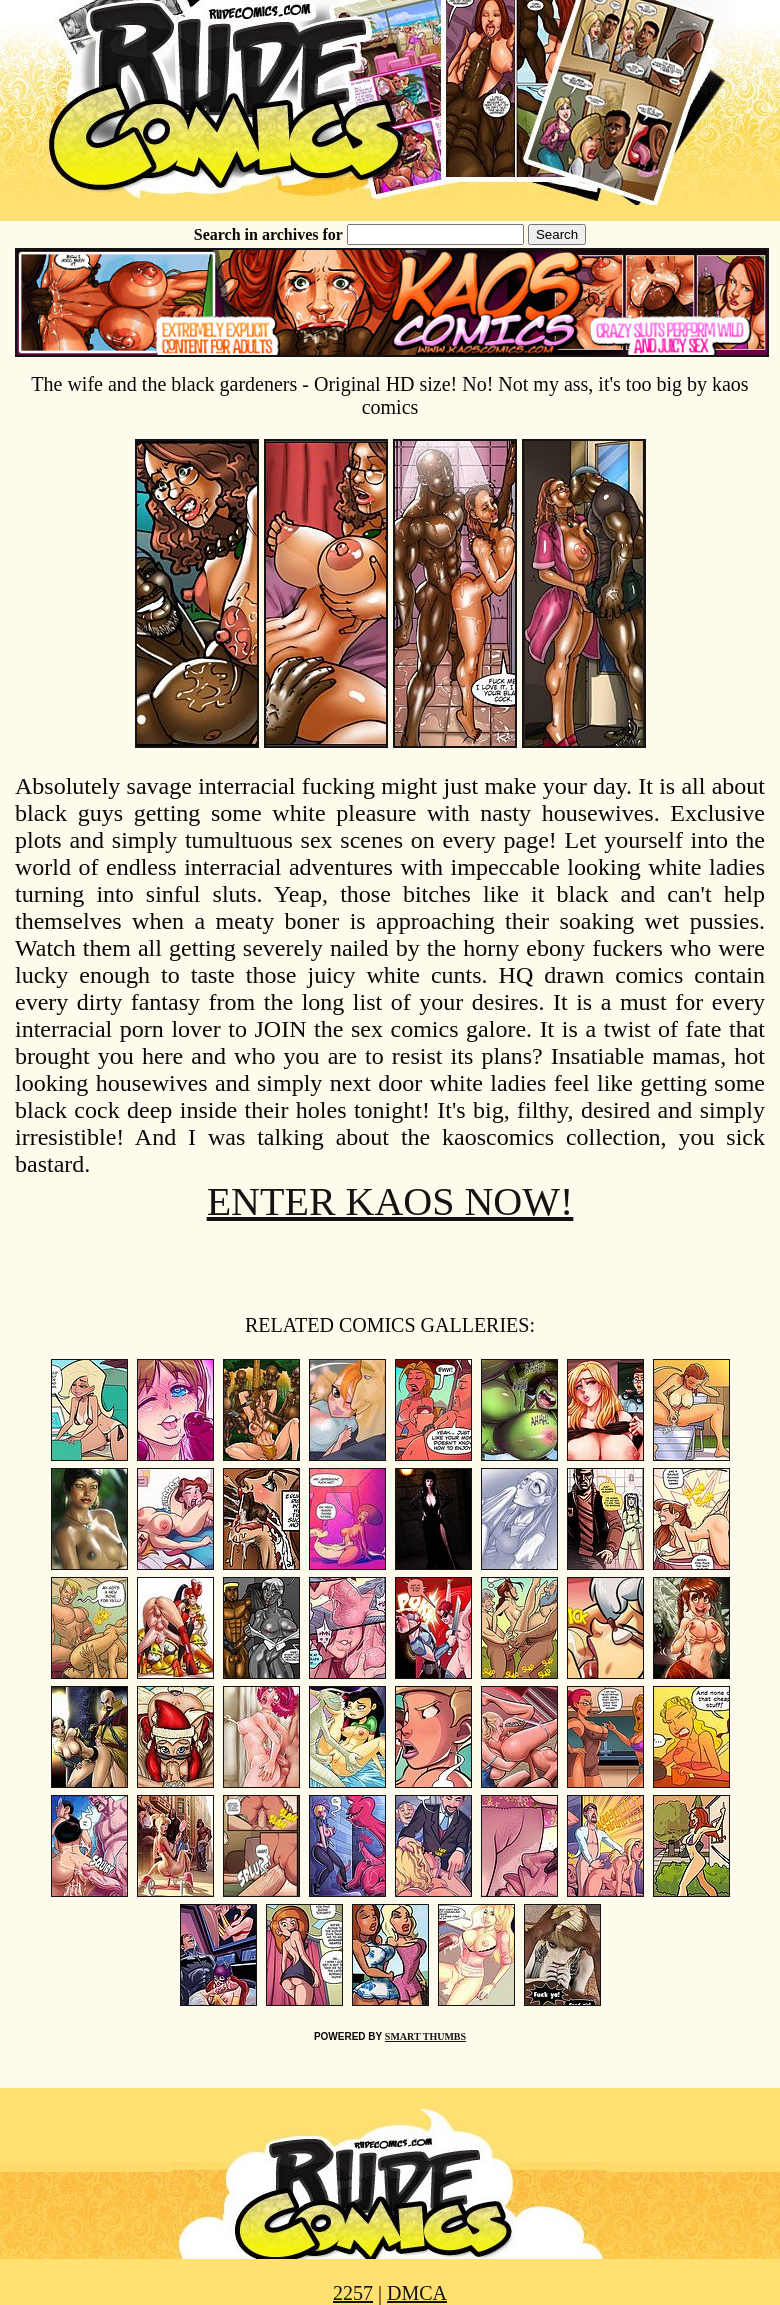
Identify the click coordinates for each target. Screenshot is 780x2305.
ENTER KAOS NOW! (390, 1201)
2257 (353, 2293)
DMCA (417, 2293)
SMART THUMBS (425, 2036)
